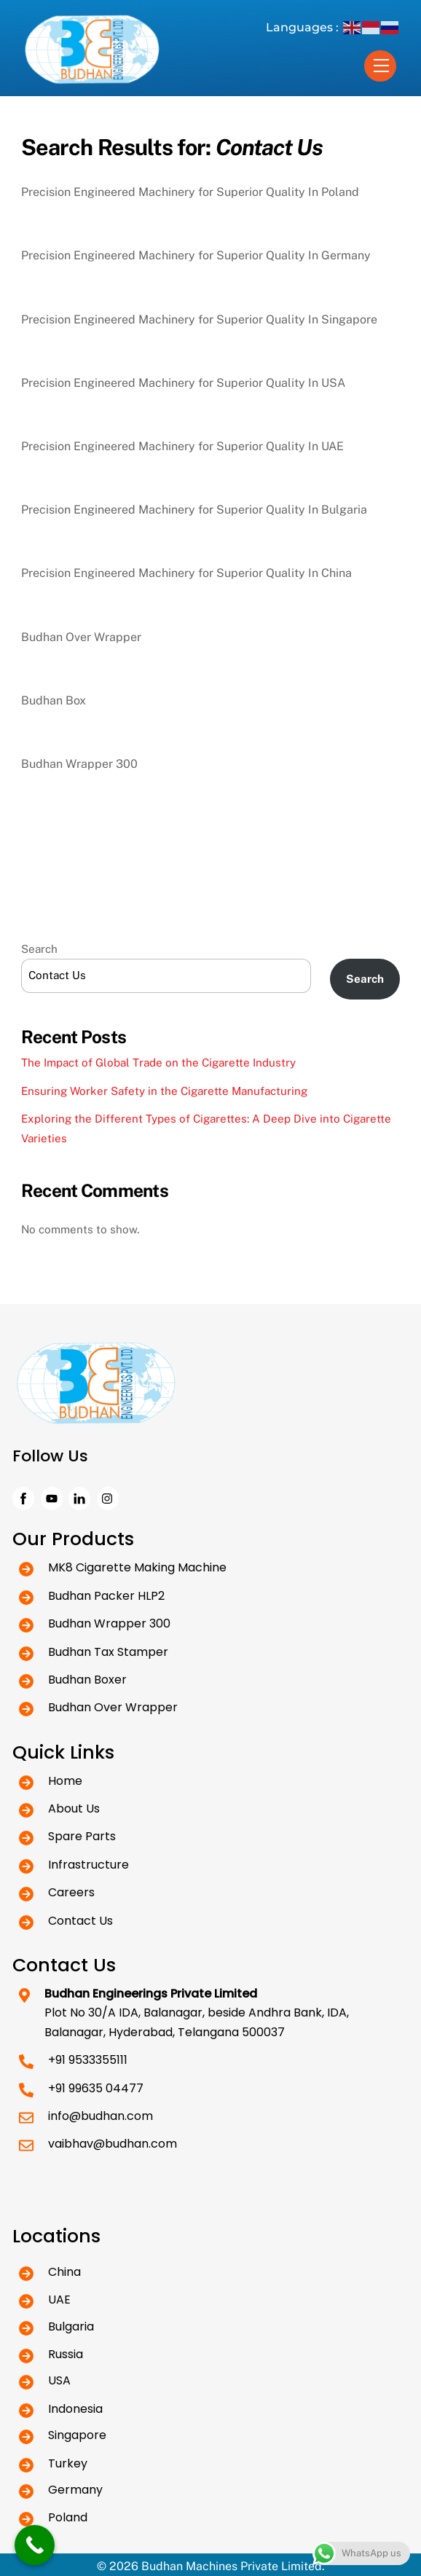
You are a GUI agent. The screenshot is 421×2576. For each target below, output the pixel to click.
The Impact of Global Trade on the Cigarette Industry (158, 1062)
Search (39, 949)
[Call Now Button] (35, 2545)
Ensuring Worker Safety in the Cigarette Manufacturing (164, 1091)
